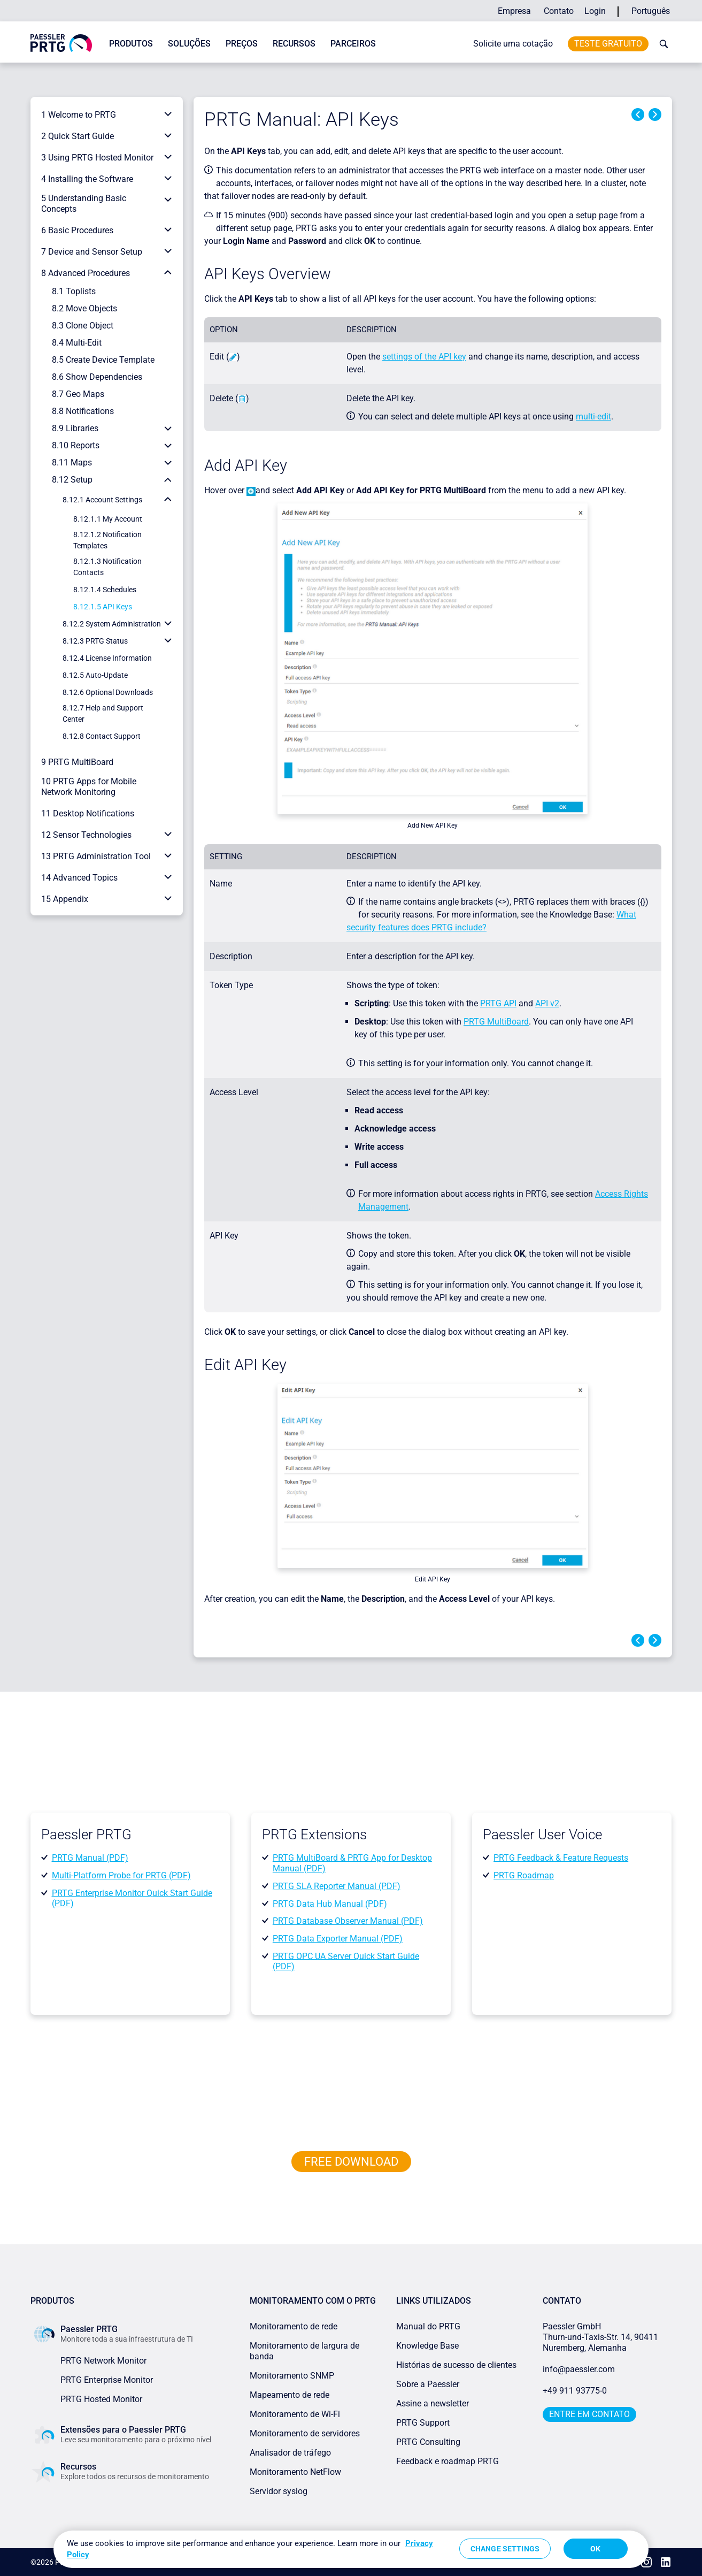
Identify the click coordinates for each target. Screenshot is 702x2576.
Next (655, 114)
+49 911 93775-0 (575, 2391)
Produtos (131, 44)
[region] (351, 2549)
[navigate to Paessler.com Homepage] (61, 42)
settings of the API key (424, 356)
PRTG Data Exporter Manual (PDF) (338, 1938)
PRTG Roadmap (523, 1875)
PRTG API (498, 1003)
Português (650, 11)
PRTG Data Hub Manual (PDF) (330, 1903)
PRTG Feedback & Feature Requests (560, 1858)
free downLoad (351, 2161)
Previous (637, 114)
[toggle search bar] (661, 43)
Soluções (189, 44)
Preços (242, 44)
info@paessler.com (579, 2369)
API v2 (547, 1003)
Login (595, 11)
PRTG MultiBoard (496, 1021)
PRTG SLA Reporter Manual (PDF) (336, 1886)
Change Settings (504, 2548)
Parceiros (353, 44)
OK (595, 2548)
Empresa (514, 11)
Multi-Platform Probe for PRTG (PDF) (121, 1875)
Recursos (294, 44)
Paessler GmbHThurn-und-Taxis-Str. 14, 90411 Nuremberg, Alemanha (600, 2337)
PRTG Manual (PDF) (90, 1858)
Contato (559, 11)
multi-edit (593, 416)
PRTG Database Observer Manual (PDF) (348, 1921)
